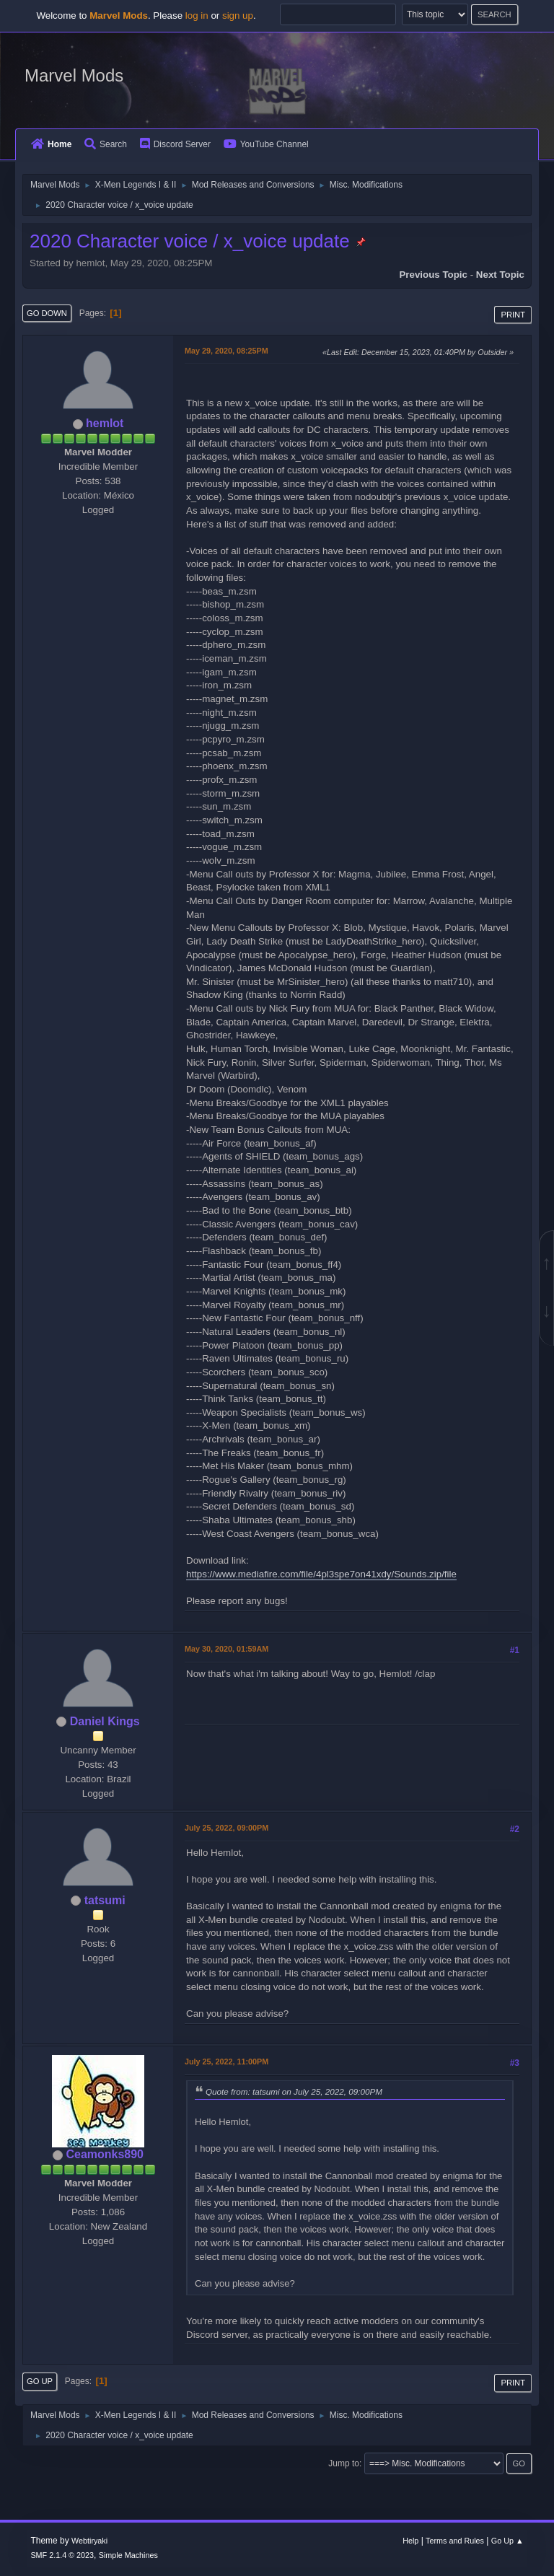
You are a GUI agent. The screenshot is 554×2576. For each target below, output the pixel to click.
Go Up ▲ (507, 2540)
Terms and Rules (455, 2540)
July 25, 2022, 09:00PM (226, 1827)
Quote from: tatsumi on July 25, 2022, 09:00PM (294, 2091)
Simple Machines (128, 2555)
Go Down (47, 313)
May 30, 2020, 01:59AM (226, 1648)
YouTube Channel (266, 144)
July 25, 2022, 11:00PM (226, 2061)
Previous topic (433, 274)
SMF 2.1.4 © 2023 (62, 2555)
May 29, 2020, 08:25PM (226, 350)
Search (105, 144)
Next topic (500, 274)
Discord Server (175, 144)
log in (196, 15)
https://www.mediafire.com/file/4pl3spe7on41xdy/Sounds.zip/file (321, 1574)
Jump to (343, 2463)
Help (410, 2540)
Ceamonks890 (105, 2154)
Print (513, 314)
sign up (237, 15)
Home (51, 144)
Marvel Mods (74, 75)
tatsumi (105, 1900)
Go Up (40, 2381)
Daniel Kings (105, 1721)
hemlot (104, 423)
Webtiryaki (89, 2540)
